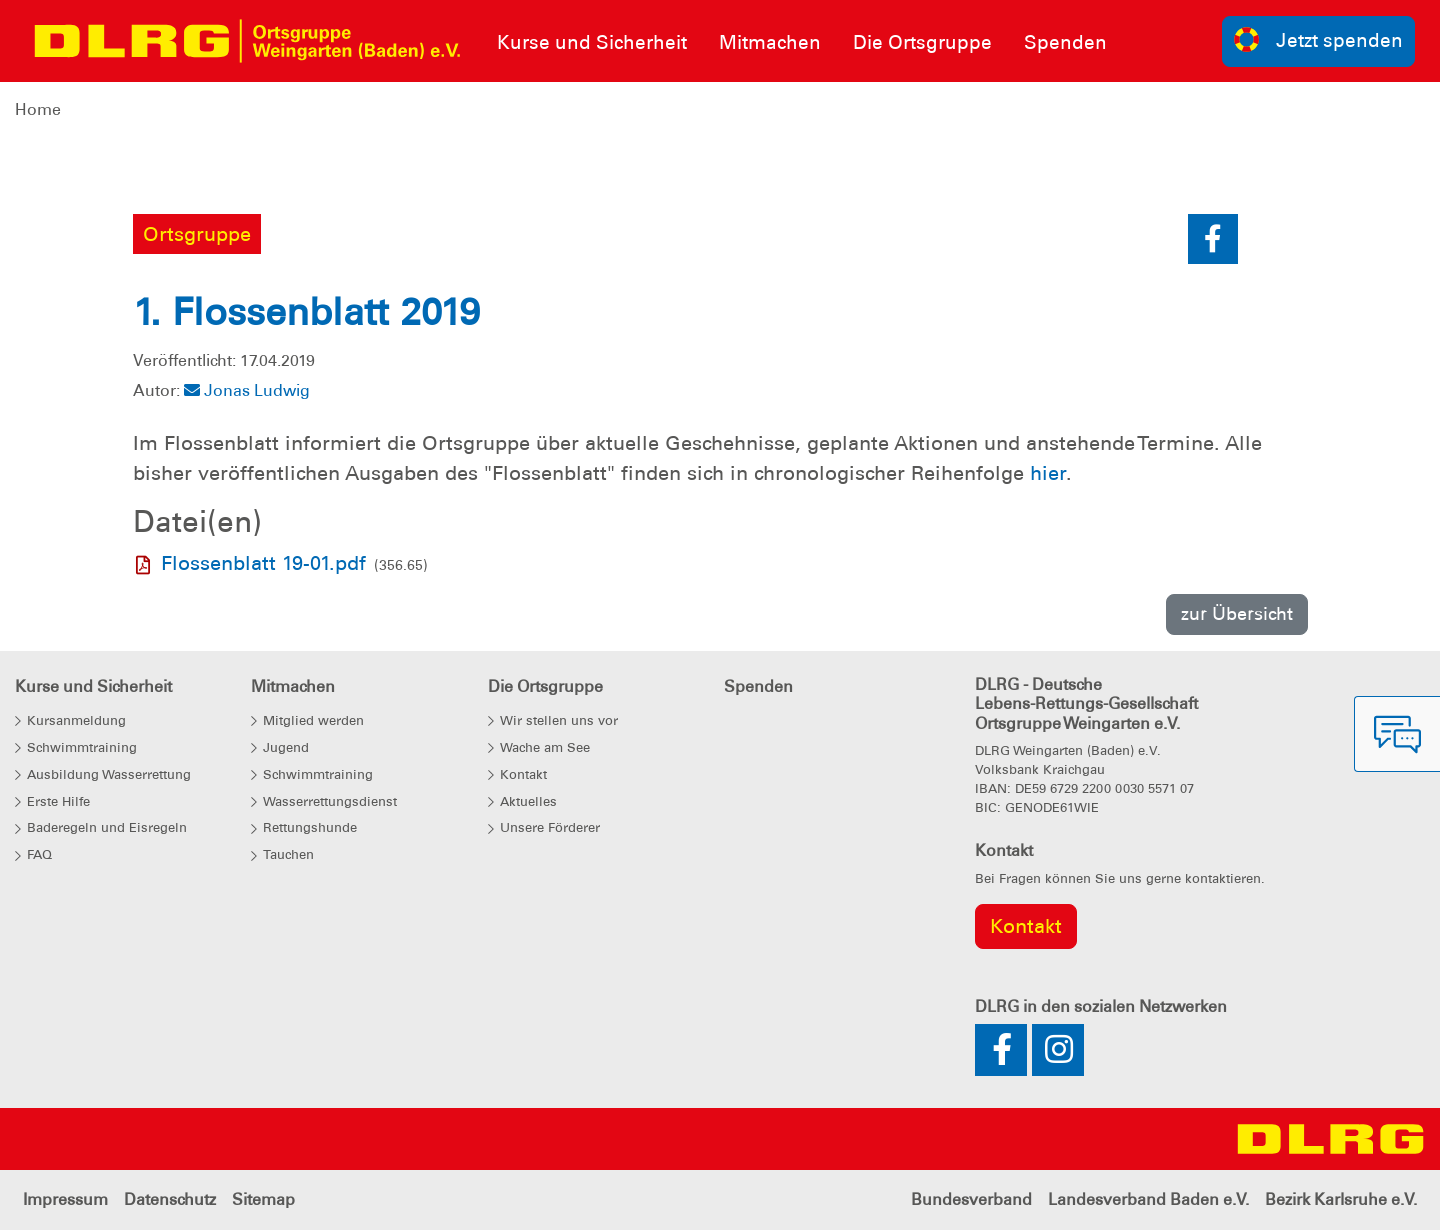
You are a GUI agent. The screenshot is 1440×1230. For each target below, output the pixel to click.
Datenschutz (170, 1199)
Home (38, 109)
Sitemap (263, 1199)
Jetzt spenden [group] (1319, 39)
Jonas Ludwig (247, 390)
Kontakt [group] (1026, 926)
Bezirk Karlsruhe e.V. (1341, 1199)
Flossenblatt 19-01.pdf (263, 563)
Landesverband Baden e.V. (1148, 1199)
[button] (1213, 239)
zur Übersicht (1237, 613)
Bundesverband (971, 1199)
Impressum (65, 1199)
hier (1048, 473)
